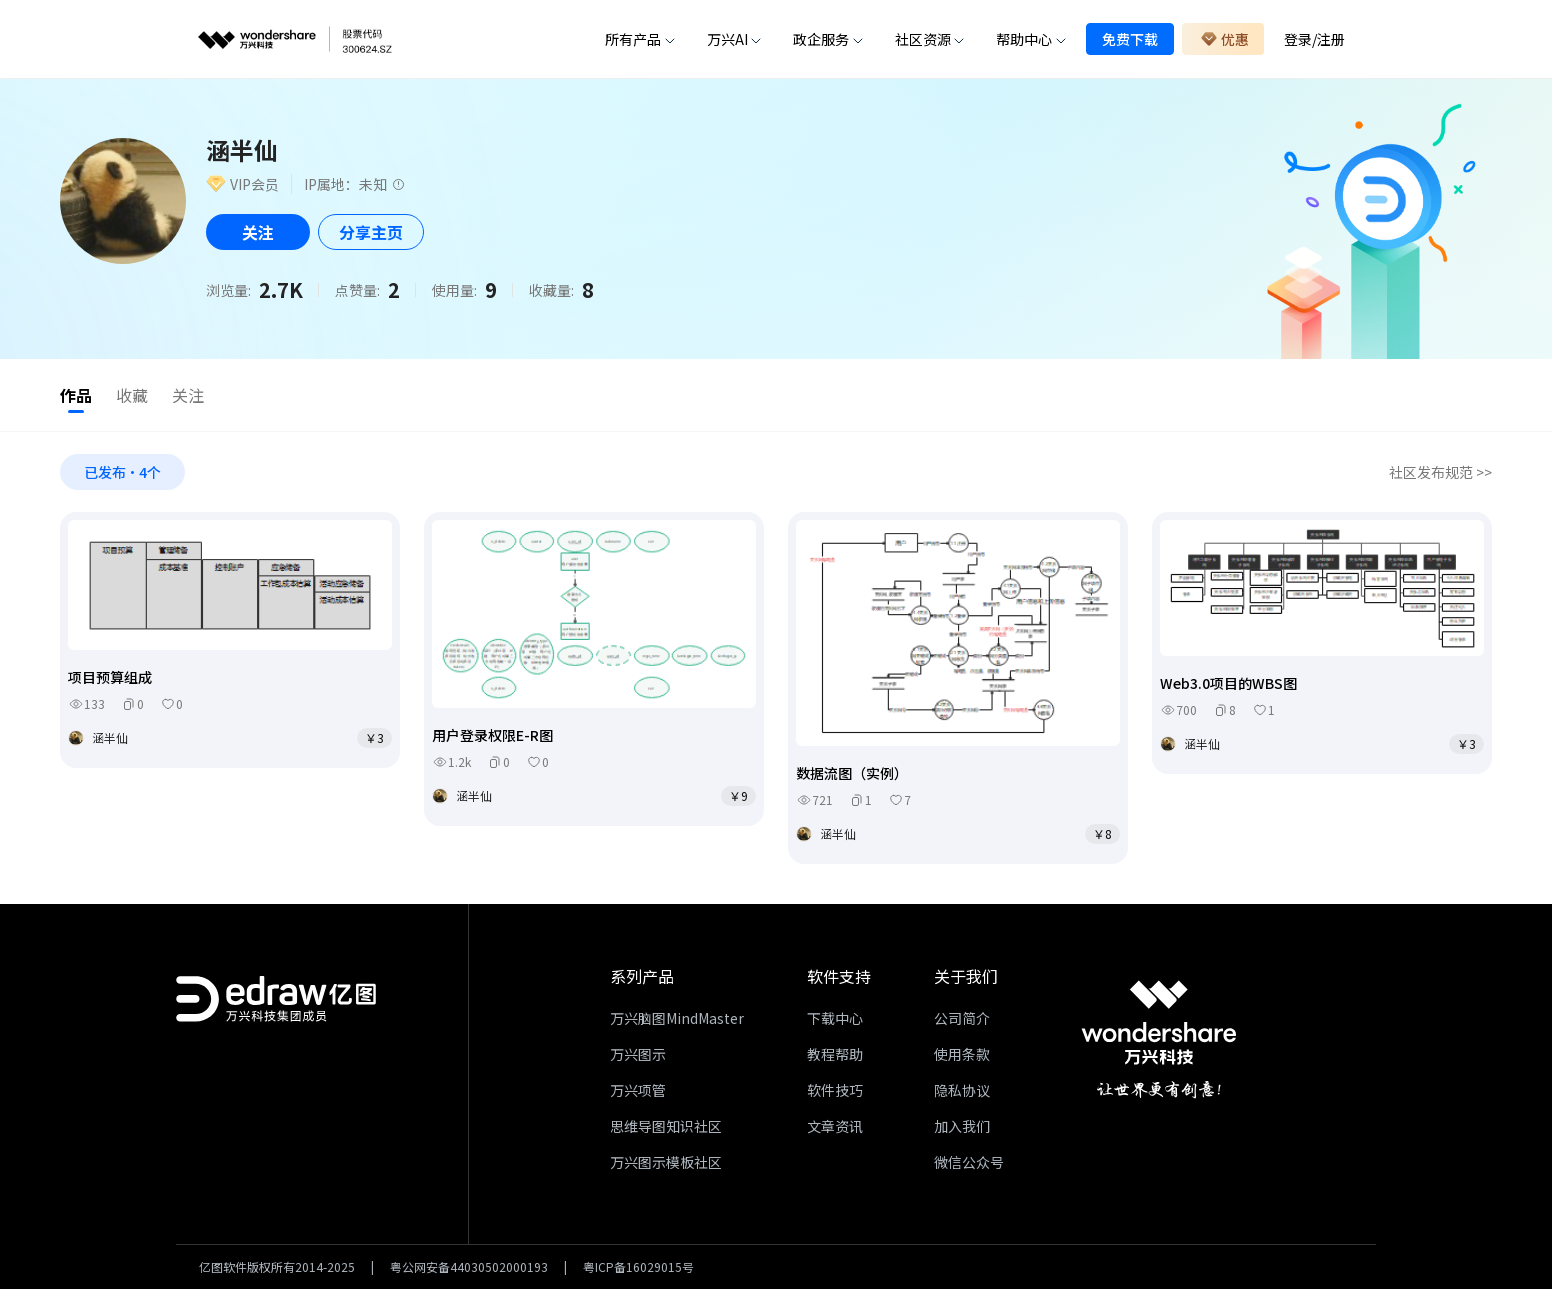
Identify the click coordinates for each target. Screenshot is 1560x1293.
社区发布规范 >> (1440, 476)
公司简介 (962, 1022)
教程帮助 (835, 1058)
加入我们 (962, 1130)
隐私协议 (962, 1094)
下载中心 (835, 1022)
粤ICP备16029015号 (638, 1271)
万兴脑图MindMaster (677, 1022)
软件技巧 (835, 1094)
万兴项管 (638, 1094)
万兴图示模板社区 (666, 1166)
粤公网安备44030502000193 (469, 1271)
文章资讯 (835, 1130)
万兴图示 (638, 1058)
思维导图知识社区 (666, 1130)
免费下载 (1130, 39)
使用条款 (962, 1058)
